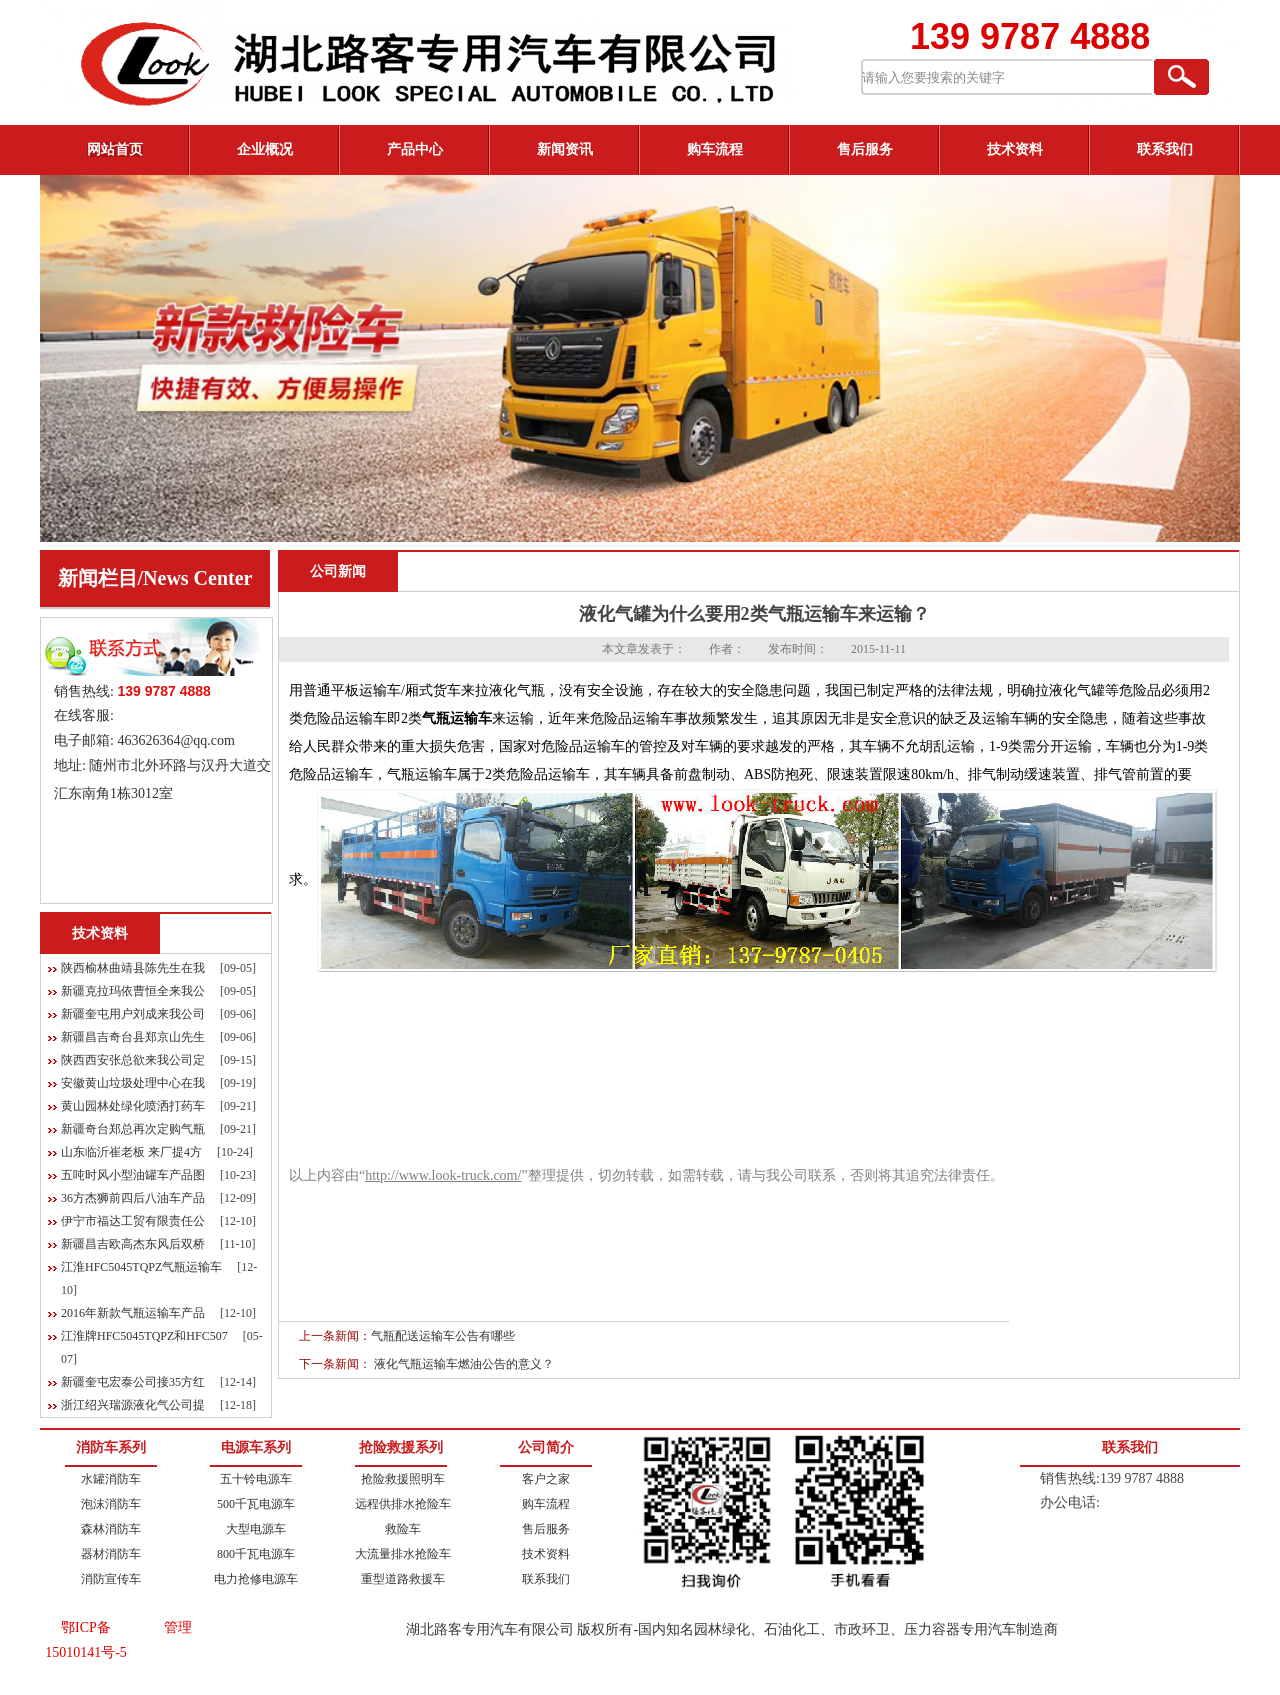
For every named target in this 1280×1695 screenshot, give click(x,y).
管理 (178, 1627)
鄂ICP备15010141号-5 (86, 1640)
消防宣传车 (111, 1579)
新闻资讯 (565, 149)
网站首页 (115, 149)
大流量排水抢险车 (403, 1554)
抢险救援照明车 (403, 1479)
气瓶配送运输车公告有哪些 (443, 1336)
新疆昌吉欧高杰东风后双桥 (133, 1244)
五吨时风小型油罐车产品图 (133, 1175)
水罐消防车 (111, 1479)
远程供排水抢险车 (403, 1504)
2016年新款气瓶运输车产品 (133, 1313)
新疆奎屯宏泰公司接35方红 (133, 1382)
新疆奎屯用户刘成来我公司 (133, 1014)
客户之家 (546, 1479)
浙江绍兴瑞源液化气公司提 (133, 1405)
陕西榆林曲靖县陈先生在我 (133, 968)
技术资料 (1015, 149)
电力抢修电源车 (256, 1579)
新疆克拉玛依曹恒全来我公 (133, 991)
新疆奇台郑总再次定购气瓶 (133, 1129)
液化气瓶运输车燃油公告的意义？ (464, 1364)
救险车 (403, 1529)
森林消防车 (111, 1529)
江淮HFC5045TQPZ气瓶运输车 (141, 1267)
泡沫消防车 (111, 1504)
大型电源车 (256, 1529)
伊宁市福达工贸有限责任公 (133, 1221)
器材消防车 (111, 1554)
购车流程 (715, 149)
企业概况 (265, 149)
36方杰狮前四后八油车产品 (133, 1198)
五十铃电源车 (256, 1479)
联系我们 (1165, 149)
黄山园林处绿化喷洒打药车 (133, 1106)
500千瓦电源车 (256, 1504)
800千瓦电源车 (256, 1554)
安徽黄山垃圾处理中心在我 (133, 1083)
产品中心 (415, 149)
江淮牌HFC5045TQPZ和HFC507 (144, 1336)
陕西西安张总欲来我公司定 (133, 1060)
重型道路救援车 (403, 1579)
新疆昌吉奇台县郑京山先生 (133, 1037)
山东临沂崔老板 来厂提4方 (131, 1152)
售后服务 (865, 149)
